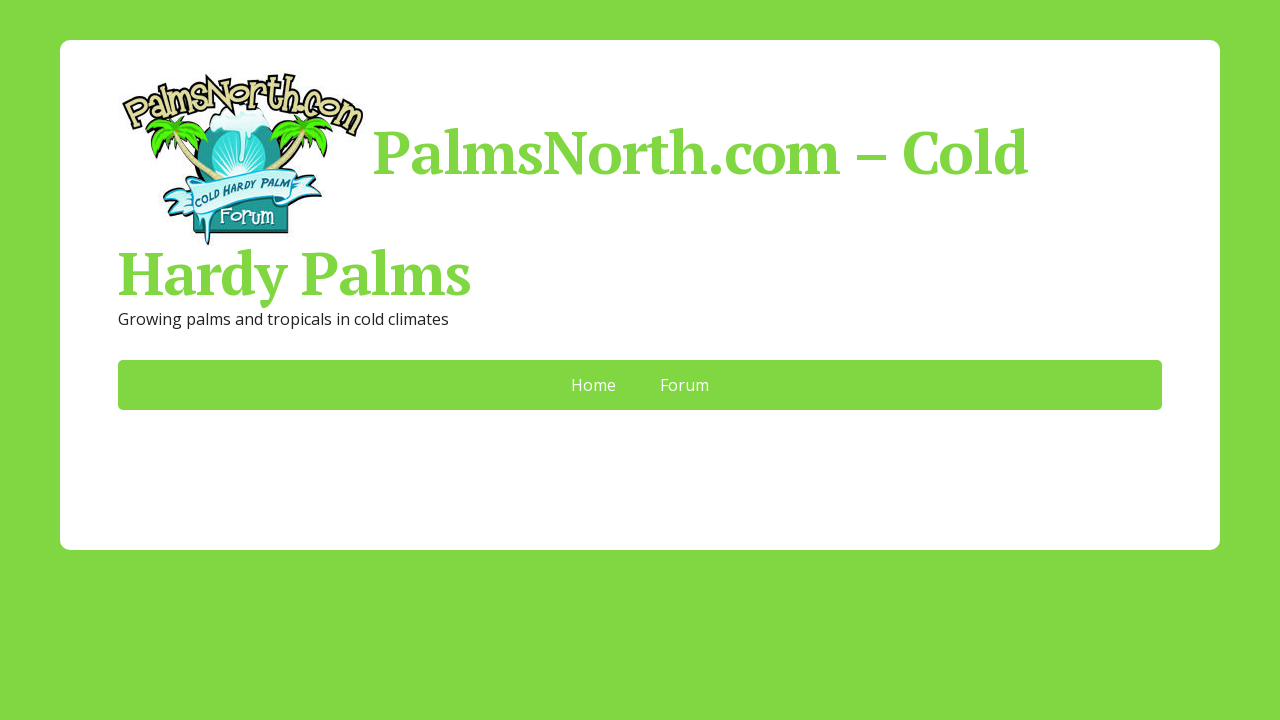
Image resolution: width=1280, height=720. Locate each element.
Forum (684, 385)
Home (593, 385)
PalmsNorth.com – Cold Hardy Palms (573, 184)
